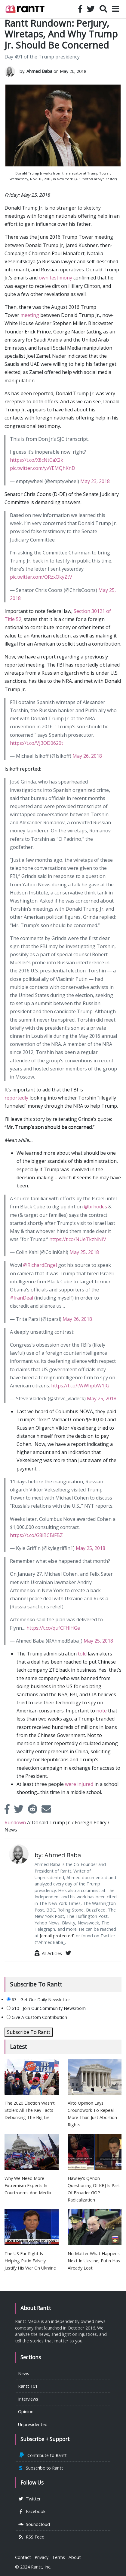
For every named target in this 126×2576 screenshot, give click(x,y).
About (75, 2557)
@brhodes (95, 1206)
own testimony (55, 277)
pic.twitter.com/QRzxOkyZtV (41, 577)
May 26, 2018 (87, 756)
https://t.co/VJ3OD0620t (36, 743)
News (11, 1829)
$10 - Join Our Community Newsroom (46, 2008)
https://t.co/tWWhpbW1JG (80, 1385)
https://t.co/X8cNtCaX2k (36, 460)
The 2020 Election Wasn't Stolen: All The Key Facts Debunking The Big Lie (30, 2110)
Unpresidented (33, 2424)
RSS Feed (31, 2537)
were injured (79, 1784)
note (101, 1710)
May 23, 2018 (95, 481)
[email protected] (57, 1936)
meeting (29, 315)
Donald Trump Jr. (51, 1822)
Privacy (41, 2557)
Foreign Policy (90, 1822)
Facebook (31, 2511)
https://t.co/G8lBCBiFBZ (36, 1535)
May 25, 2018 (84, 1252)
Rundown (15, 1822)
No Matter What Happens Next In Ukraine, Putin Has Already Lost (94, 2261)
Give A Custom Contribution (37, 2017)
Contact (23, 2557)
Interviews (28, 2399)
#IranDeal (21, 1297)
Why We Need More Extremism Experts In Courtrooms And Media (28, 2185)
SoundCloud (34, 2524)
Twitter (29, 2499)
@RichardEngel (40, 1265)
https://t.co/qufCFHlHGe (53, 1628)
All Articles (48, 1953)
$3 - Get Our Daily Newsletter (38, 1999)
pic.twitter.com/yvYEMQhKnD (42, 468)
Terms (58, 2557)
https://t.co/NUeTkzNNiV (77, 1239)
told (82, 1653)
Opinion (25, 2411)
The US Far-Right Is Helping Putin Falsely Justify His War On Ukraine (30, 2261)
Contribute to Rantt (42, 2455)
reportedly (16, 1097)
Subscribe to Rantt (40, 2468)
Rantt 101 (28, 2386)
